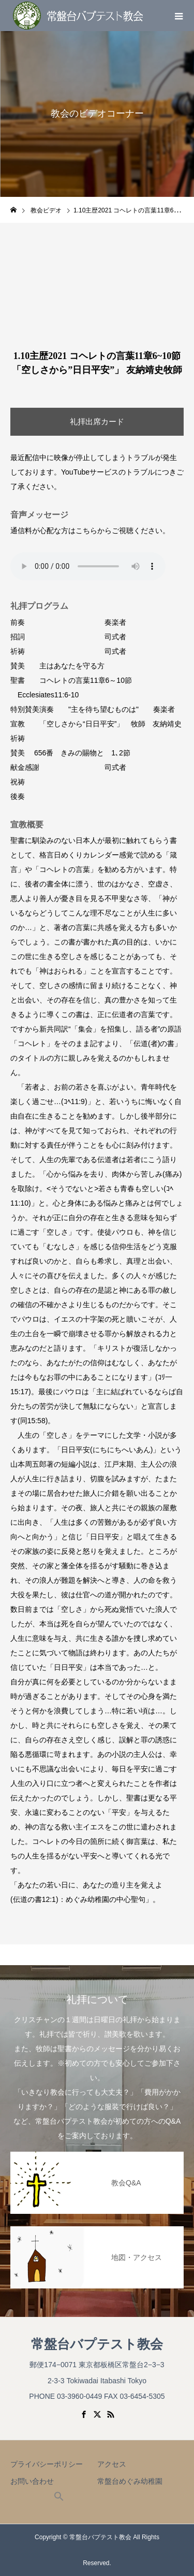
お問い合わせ (32, 2481)
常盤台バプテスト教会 (97, 2344)
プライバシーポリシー (46, 2464)
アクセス (111, 2464)
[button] (59, 2499)
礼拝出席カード (97, 421)
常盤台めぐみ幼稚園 (129, 2481)
